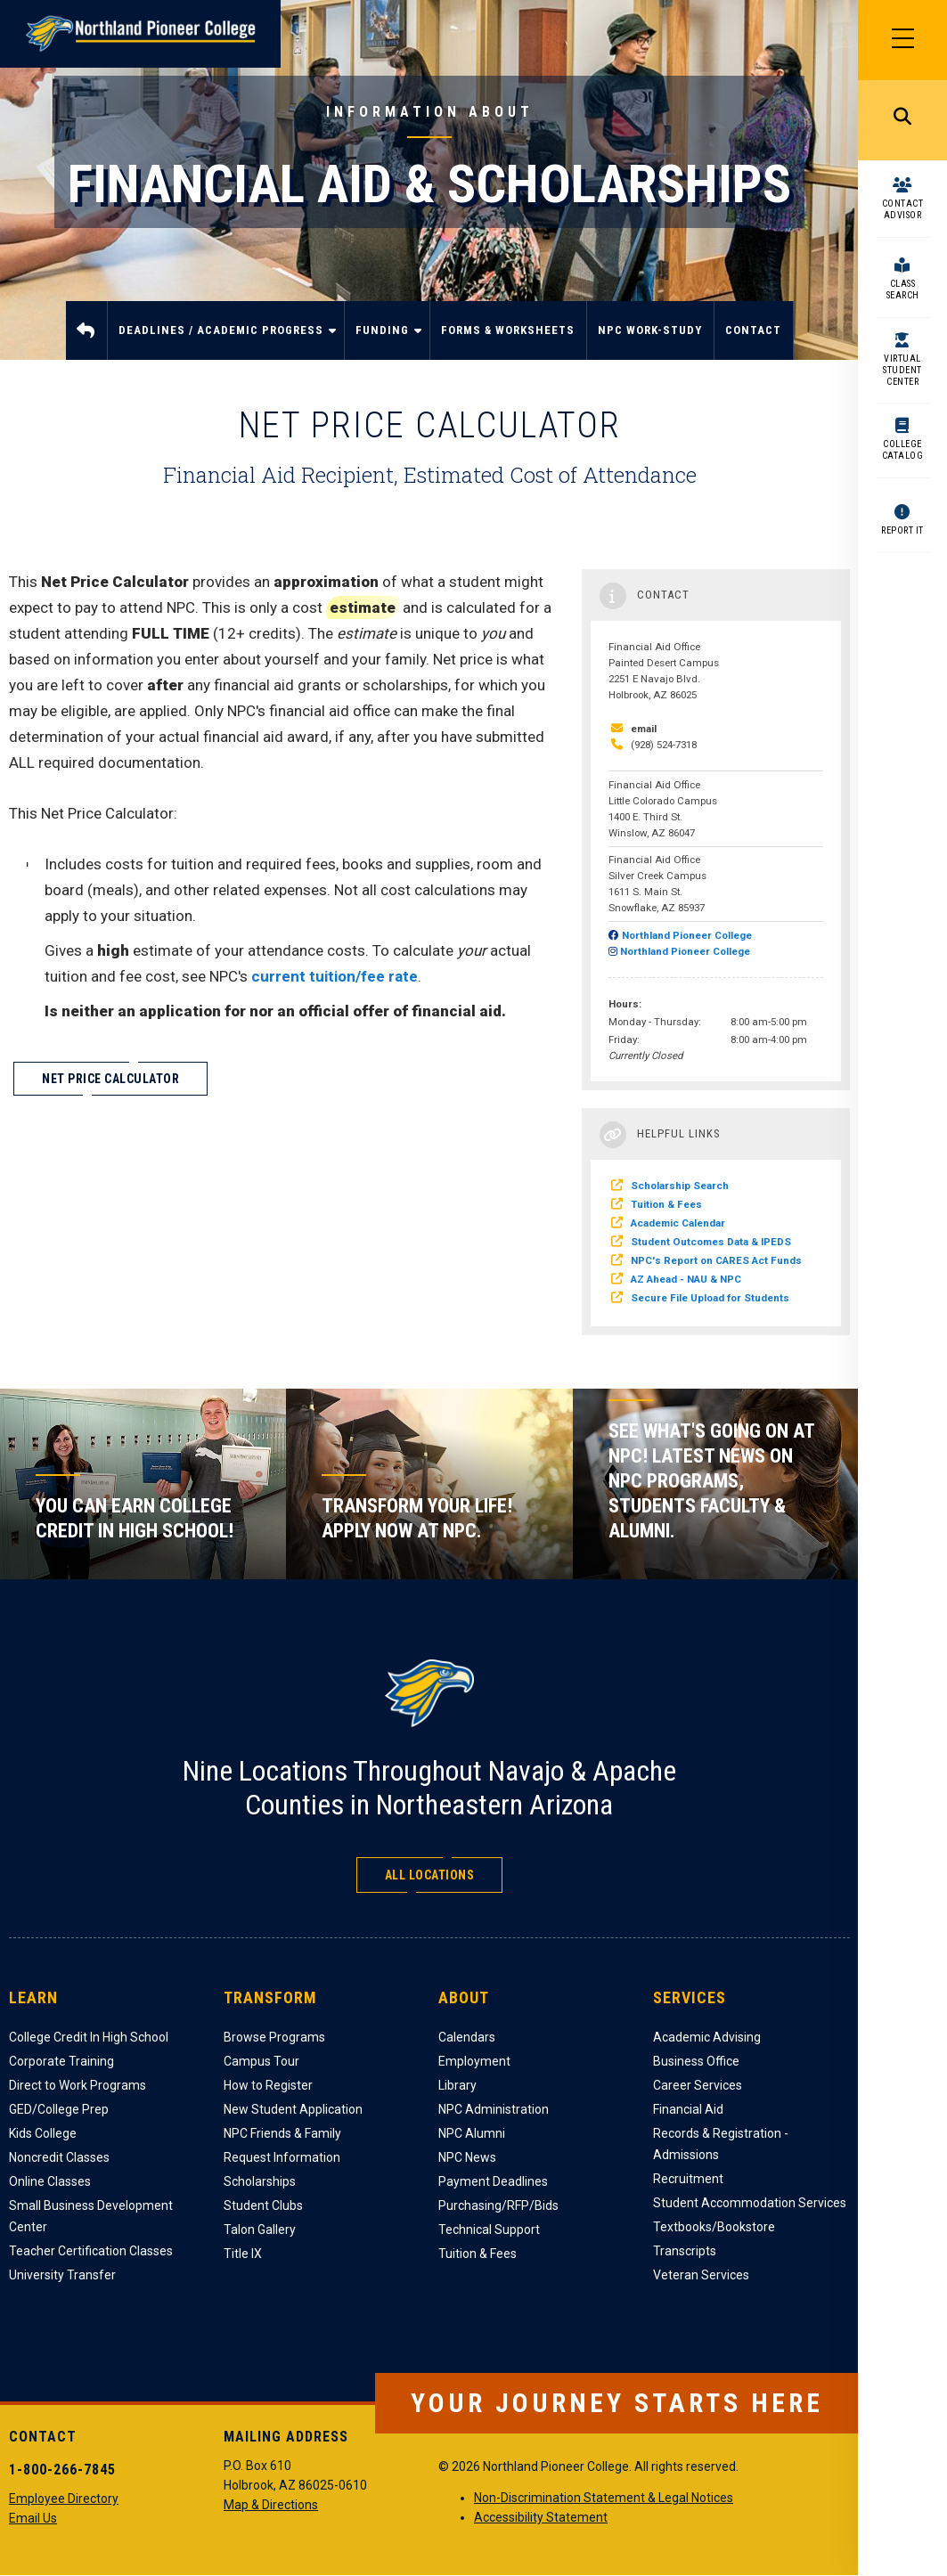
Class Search (902, 289)
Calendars (466, 2037)
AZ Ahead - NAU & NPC (686, 1279)
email (644, 728)
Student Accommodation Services (749, 2203)
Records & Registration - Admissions (720, 2144)
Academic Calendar (678, 1223)
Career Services (697, 2085)
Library (457, 2085)
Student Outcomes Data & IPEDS (711, 1241)
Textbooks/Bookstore (714, 2227)
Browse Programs (274, 2037)
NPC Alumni (471, 2133)
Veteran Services (701, 2275)
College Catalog (903, 449)
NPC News (467, 2157)
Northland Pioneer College (687, 935)
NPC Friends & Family (282, 2133)
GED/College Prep (59, 2109)
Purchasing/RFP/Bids (498, 2205)
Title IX (243, 2253)
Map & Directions (271, 2505)
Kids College (43, 2133)
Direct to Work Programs (77, 2085)
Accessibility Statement (541, 2517)
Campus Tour (261, 2061)
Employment (474, 2061)
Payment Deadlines (493, 2181)
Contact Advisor (903, 209)
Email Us (33, 2518)
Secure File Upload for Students (710, 1298)
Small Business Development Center (91, 2216)
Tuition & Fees (666, 1204)
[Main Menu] (902, 40)
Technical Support (489, 2229)
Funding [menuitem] (385, 341)
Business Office (696, 2061)
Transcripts (684, 2251)
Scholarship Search (680, 1185)
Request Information (282, 2157)
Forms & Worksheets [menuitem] (508, 330)
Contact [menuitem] (753, 330)
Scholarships (260, 2181)
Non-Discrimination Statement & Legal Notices (603, 2497)
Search (902, 120)
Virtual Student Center (902, 370)
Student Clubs (263, 2205)
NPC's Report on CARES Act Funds (716, 1260)
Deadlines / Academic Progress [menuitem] (223, 341)
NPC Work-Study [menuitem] (650, 330)
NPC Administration (493, 2109)
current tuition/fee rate (334, 976)
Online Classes (50, 2181)
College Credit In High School (88, 2037)
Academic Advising (707, 2037)
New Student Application (293, 2109)
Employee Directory (63, 2498)
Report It (902, 530)
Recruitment (688, 2179)
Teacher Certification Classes (91, 2251)
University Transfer (62, 2275)
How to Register (268, 2085)
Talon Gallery (260, 2229)
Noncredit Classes (59, 2157)
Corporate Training (61, 2061)
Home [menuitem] (87, 330)
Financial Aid (688, 2109)
